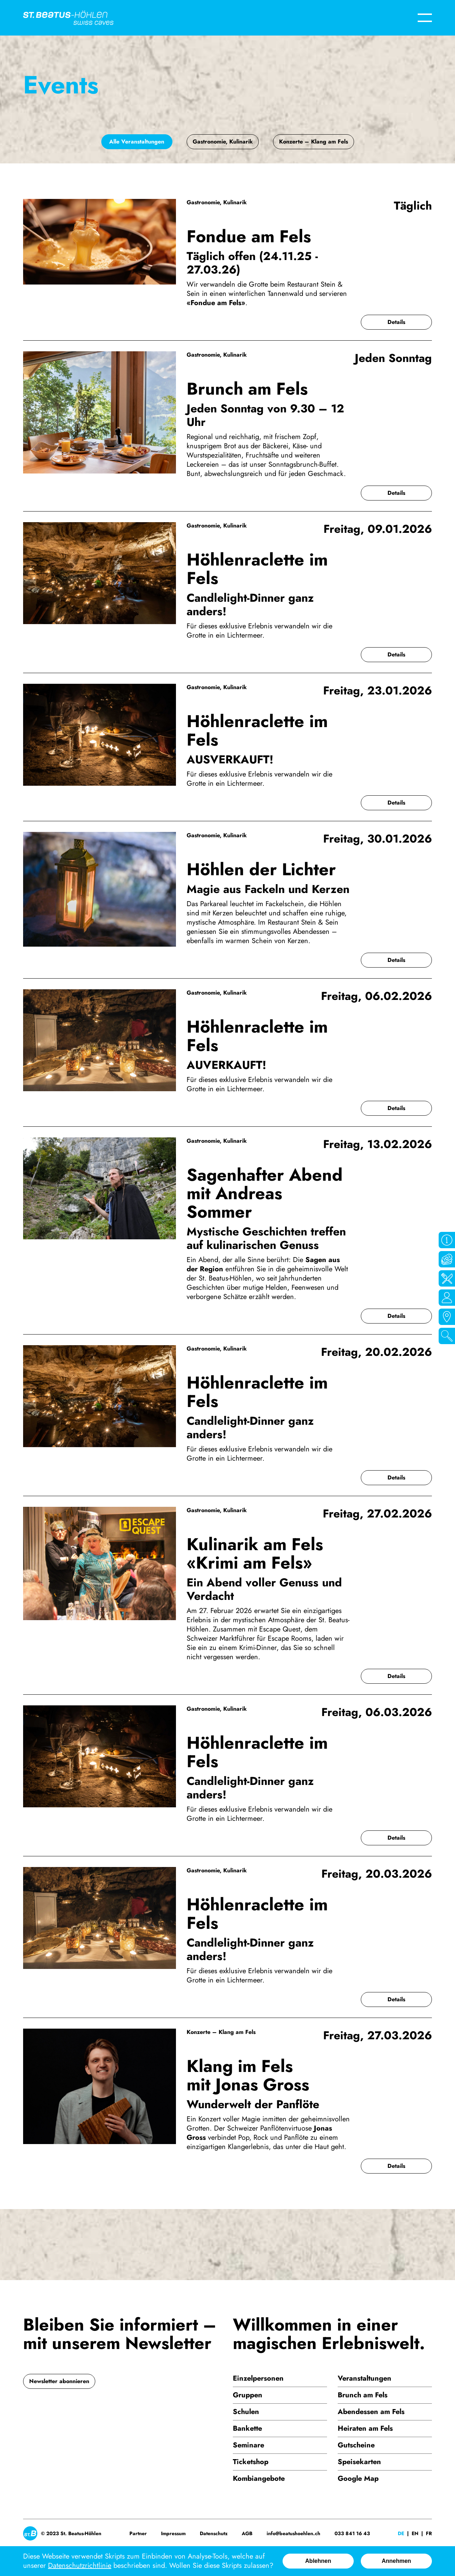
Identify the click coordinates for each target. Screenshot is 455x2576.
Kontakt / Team (447, 1297)
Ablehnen (318, 2561)
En (415, 2533)
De (401, 2533)
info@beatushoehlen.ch (293, 2533)
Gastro (447, 1278)
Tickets (447, 1259)
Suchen (447, 1336)
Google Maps (447, 1317)
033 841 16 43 (352, 2533)
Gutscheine (356, 2445)
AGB (247, 2533)
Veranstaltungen (364, 2378)
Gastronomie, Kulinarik (223, 141)
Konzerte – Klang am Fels (313, 141)
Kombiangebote (259, 2478)
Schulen (246, 2412)
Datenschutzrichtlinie (79, 2565)
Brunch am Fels (362, 2395)
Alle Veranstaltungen (136, 141)
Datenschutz (214, 2533)
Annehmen (396, 2561)
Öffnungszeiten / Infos (447, 1240)
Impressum (173, 2533)
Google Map (358, 2478)
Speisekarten (359, 2462)
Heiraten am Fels (365, 2428)
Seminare (248, 2445)
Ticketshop (250, 2462)
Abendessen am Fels (371, 2412)
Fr (429, 2533)
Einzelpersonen (258, 2378)
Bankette (247, 2428)
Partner (138, 2533)
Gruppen (247, 2395)
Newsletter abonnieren (59, 2381)
